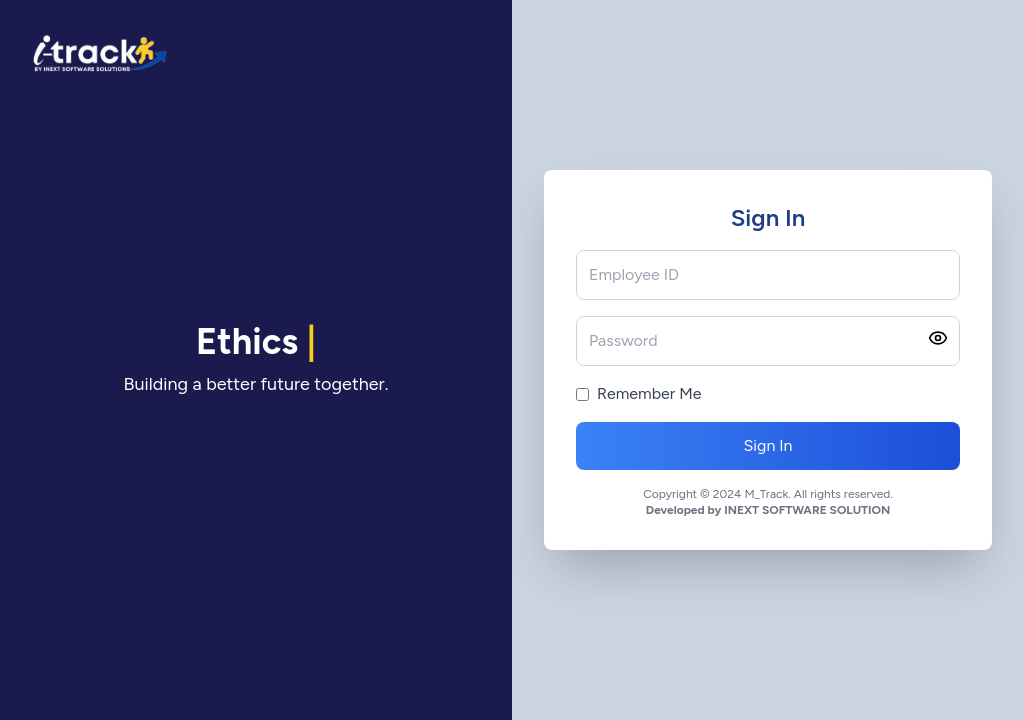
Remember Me (649, 393)
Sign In (767, 445)
